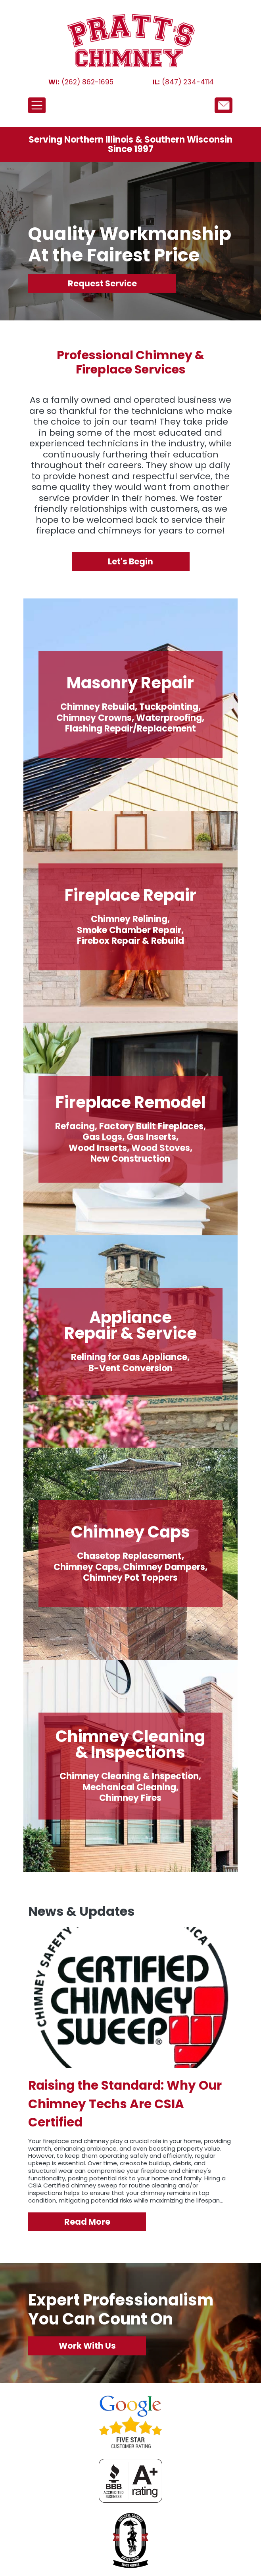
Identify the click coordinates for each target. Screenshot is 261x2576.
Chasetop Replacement (129, 1556)
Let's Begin (130, 561)
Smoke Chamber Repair (129, 930)
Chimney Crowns (94, 718)
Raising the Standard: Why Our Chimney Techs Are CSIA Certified (125, 2104)
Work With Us (87, 2345)
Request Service (102, 283)
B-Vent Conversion (130, 1368)
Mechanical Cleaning (129, 1787)
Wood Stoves (160, 1148)
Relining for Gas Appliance (129, 1357)
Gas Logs (102, 1137)
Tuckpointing (168, 707)
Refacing (75, 1126)
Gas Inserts (151, 1137)
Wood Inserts (98, 1148)
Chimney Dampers (164, 1567)
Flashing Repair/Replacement (130, 728)
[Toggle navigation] (37, 105)
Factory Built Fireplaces (151, 1126)
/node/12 (223, 104)
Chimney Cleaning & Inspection (129, 1776)
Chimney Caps (86, 1567)
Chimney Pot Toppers (130, 1578)
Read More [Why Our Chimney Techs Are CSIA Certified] (87, 2221)
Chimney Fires (130, 1798)
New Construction (130, 1159)
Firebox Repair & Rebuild (130, 941)
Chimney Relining (129, 919)
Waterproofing (169, 718)
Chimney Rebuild (97, 707)
